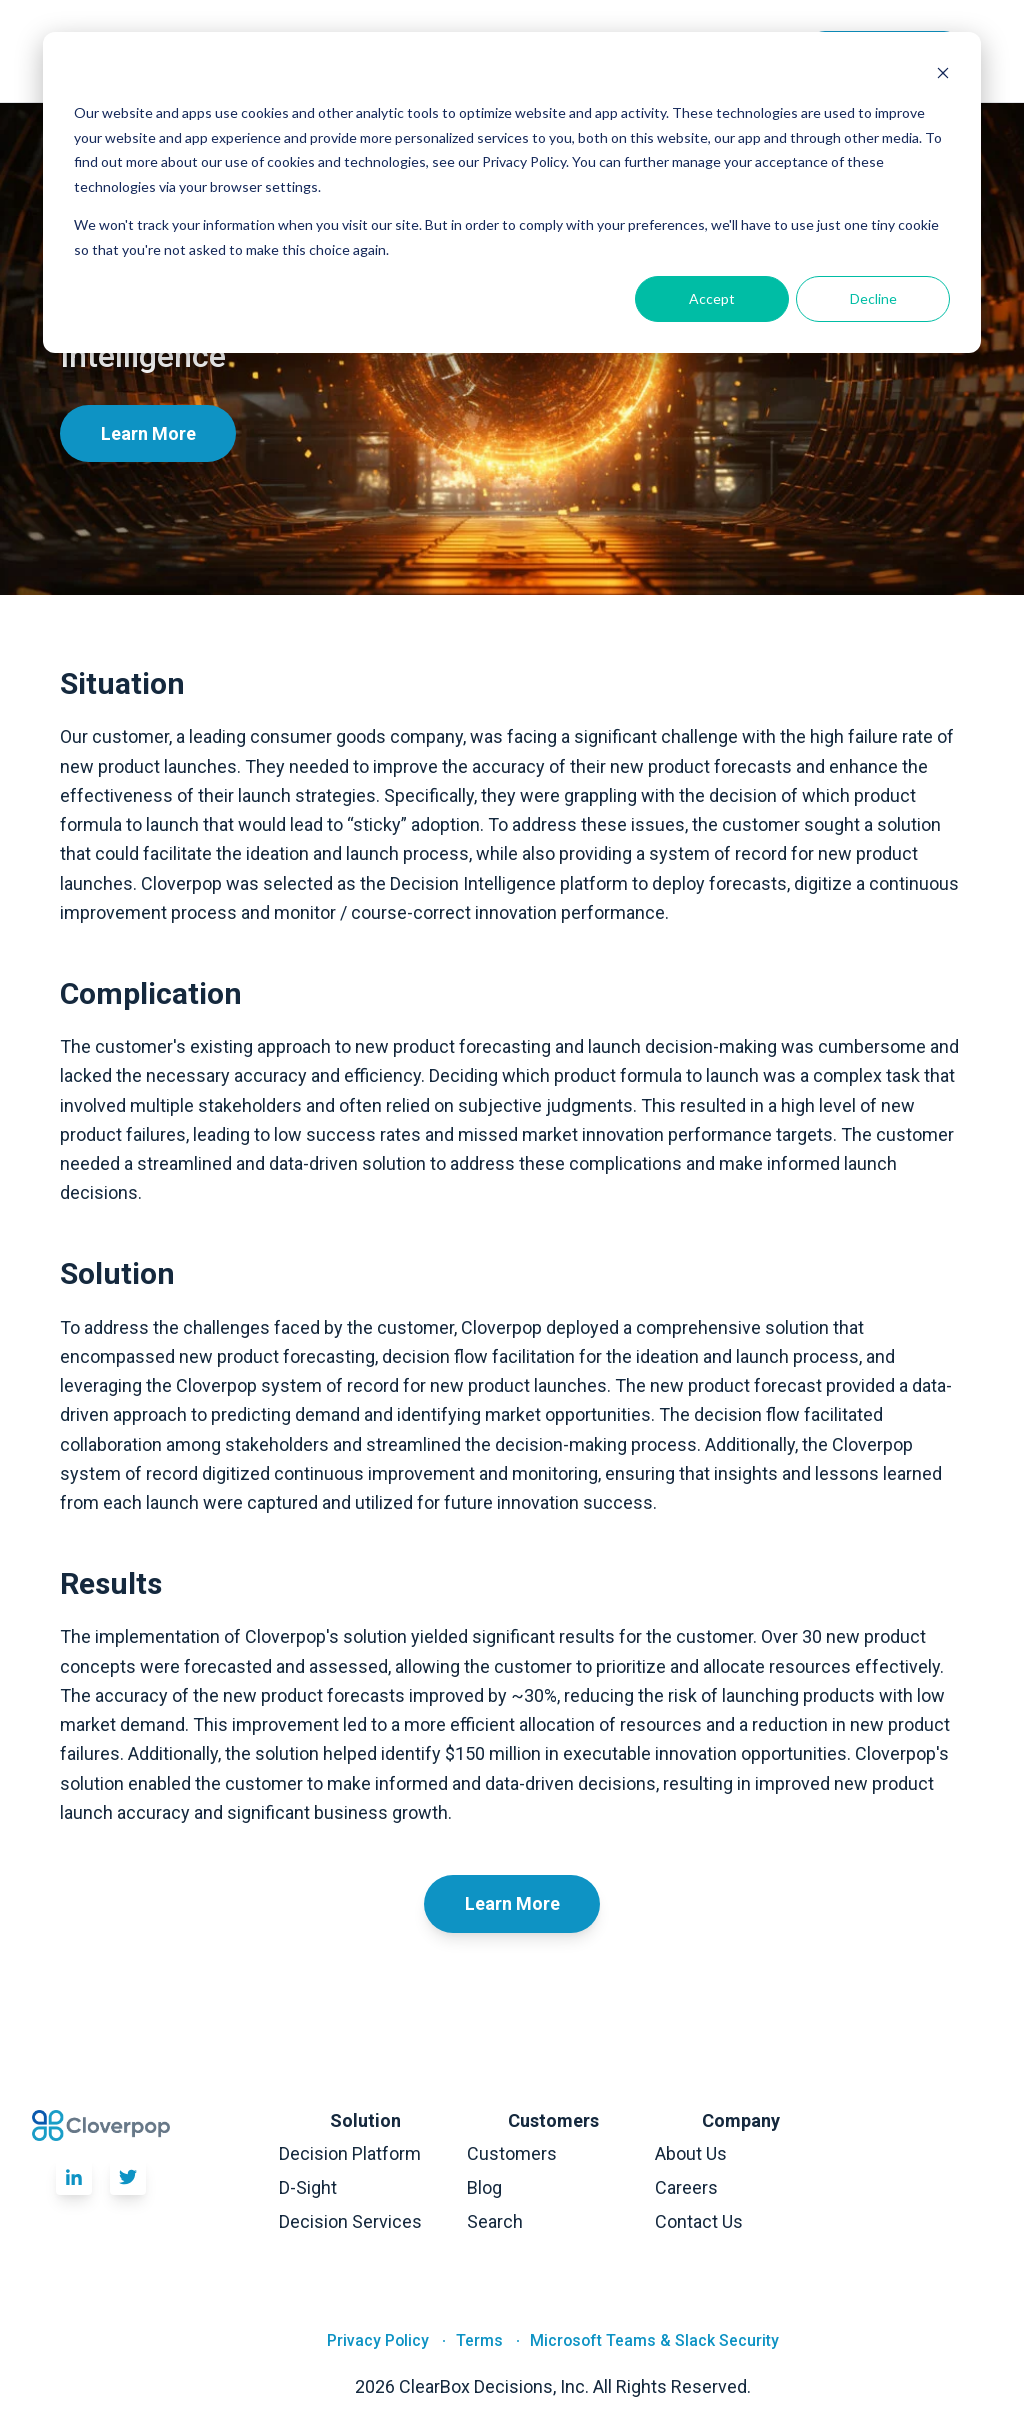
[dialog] (512, 192)
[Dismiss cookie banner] (943, 75)
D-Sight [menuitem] (308, 2187)
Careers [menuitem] (686, 2187)
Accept (712, 298)
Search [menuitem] (495, 2221)
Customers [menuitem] (512, 2153)
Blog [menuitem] (484, 2187)
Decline (873, 298)
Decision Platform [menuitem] (350, 2153)
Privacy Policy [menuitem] (378, 2341)
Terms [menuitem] (479, 2341)
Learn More (148, 433)
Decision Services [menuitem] (350, 2221)
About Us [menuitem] (691, 2153)
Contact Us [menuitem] (699, 2221)
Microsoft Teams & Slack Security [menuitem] (654, 2341)
